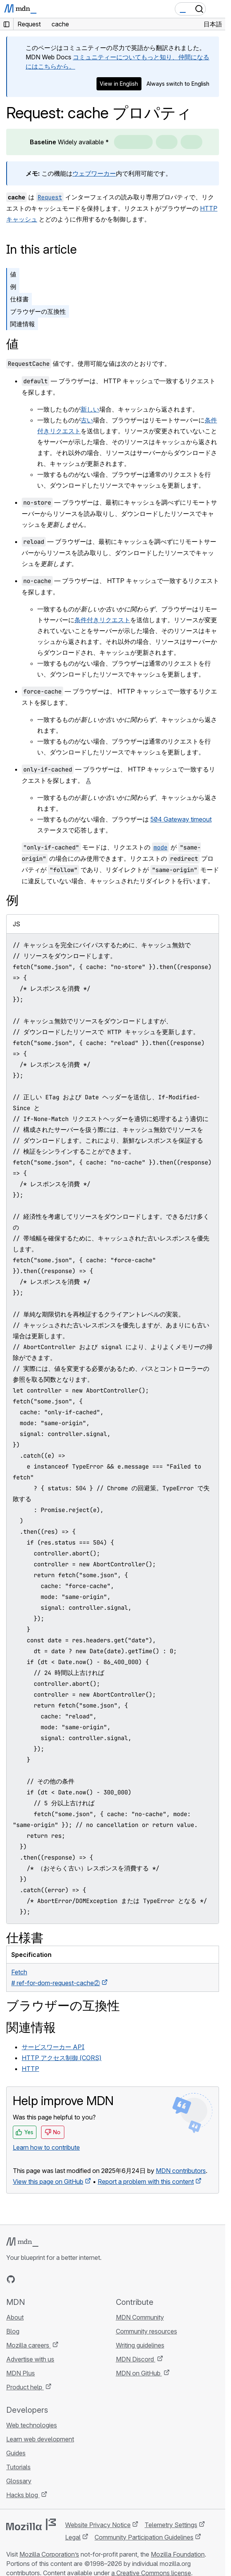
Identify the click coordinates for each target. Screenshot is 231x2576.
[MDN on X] (38, 2279)
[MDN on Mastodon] (52, 2279)
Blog (12, 2331)
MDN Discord (135, 2359)
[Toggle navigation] (216, 9)
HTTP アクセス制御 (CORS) (62, 2058)
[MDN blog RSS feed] (66, 2279)
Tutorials (18, 2467)
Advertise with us (30, 2359)
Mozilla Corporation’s (49, 2554)
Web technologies (31, 2425)
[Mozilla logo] (31, 2524)
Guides (16, 2453)
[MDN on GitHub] (11, 2279)
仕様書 (19, 299)
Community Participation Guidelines (144, 2537)
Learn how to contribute (46, 2147)
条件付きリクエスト (102, 620)
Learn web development (40, 2439)
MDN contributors (181, 2171)
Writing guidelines (140, 2345)
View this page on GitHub (48, 2181)
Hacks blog (23, 2495)
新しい (90, 409)
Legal (73, 2537)
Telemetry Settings (171, 2525)
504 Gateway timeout (181, 819)
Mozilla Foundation (178, 2554)
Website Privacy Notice (98, 2525)
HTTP (30, 2069)
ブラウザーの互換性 (38, 311)
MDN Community (140, 2317)
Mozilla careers (28, 2345)
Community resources (146, 2331)
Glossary (18, 2481)
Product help (25, 2387)
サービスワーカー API (53, 2047)
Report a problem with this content (146, 2181)
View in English (119, 83)
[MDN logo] (22, 2242)
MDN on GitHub (139, 2373)
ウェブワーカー (94, 173)
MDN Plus (20, 2373)
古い (87, 420)
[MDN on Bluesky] (24, 2279)
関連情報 (22, 324)
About (15, 2317)
